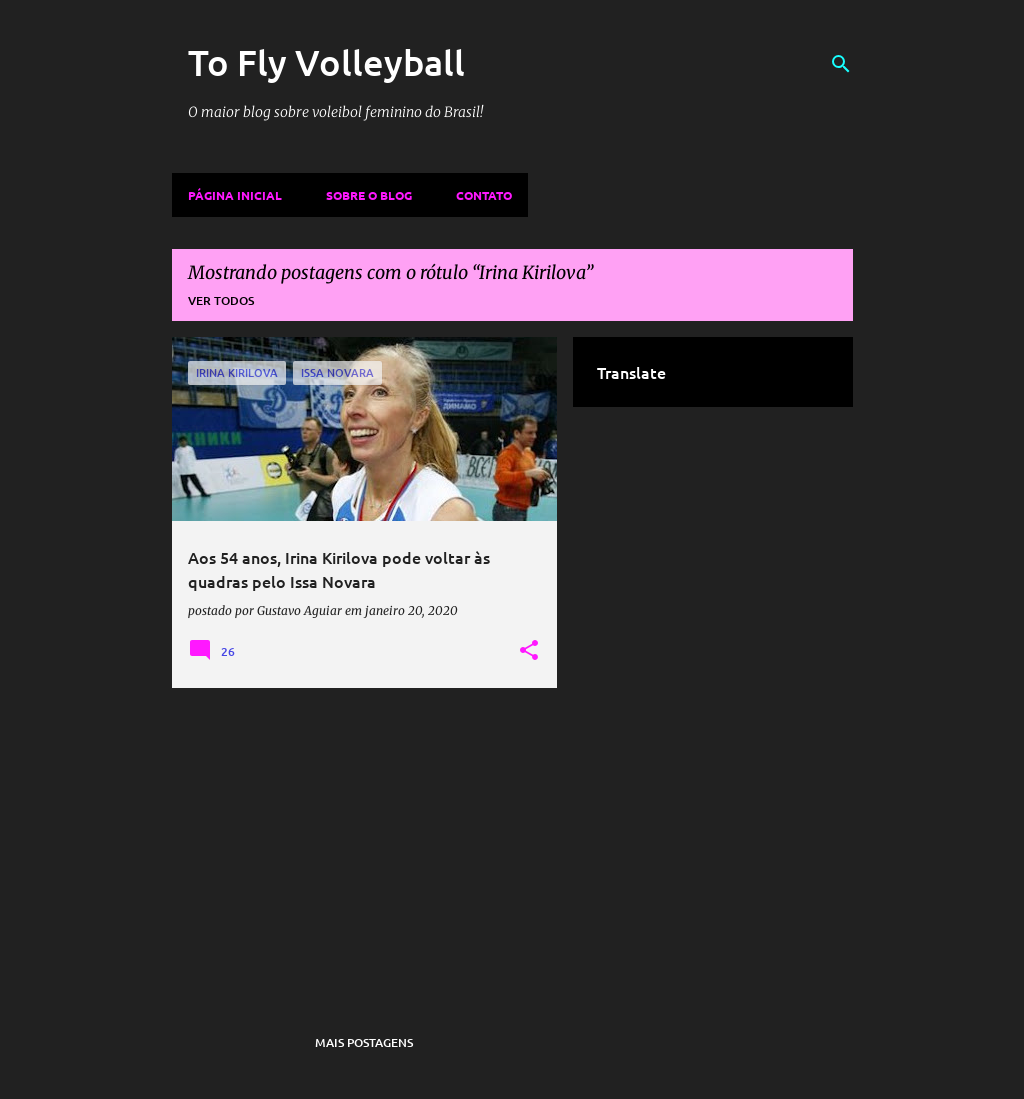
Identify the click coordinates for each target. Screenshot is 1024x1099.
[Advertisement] (365, 843)
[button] (529, 651)
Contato (484, 195)
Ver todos (221, 300)
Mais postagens (364, 1042)
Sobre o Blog (369, 195)
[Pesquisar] (841, 64)
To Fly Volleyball (326, 62)
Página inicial (235, 195)
